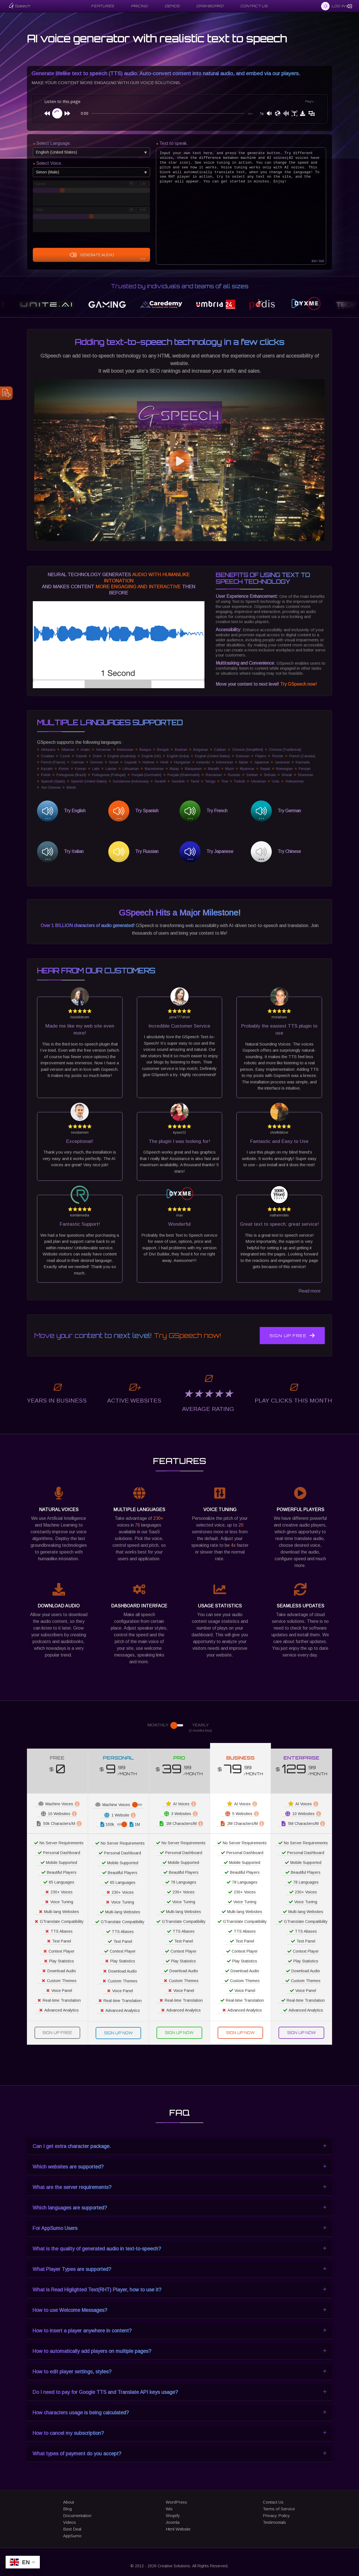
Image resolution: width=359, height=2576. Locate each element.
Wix (169, 2508)
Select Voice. (49, 163)
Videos (69, 2522)
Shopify (173, 2515)
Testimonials (274, 2522)
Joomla (173, 2522)
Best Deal (72, 2529)
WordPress (176, 2502)
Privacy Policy (276, 2515)
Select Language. (53, 143)
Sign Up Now (118, 2033)
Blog (67, 2508)
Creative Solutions (174, 2566)
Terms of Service (279, 2508)
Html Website (178, 2529)
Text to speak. (173, 143)
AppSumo (72, 2535)
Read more (309, 1291)
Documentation (77, 2515)
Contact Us (273, 2502)
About (68, 2502)
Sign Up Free (292, 1335)
